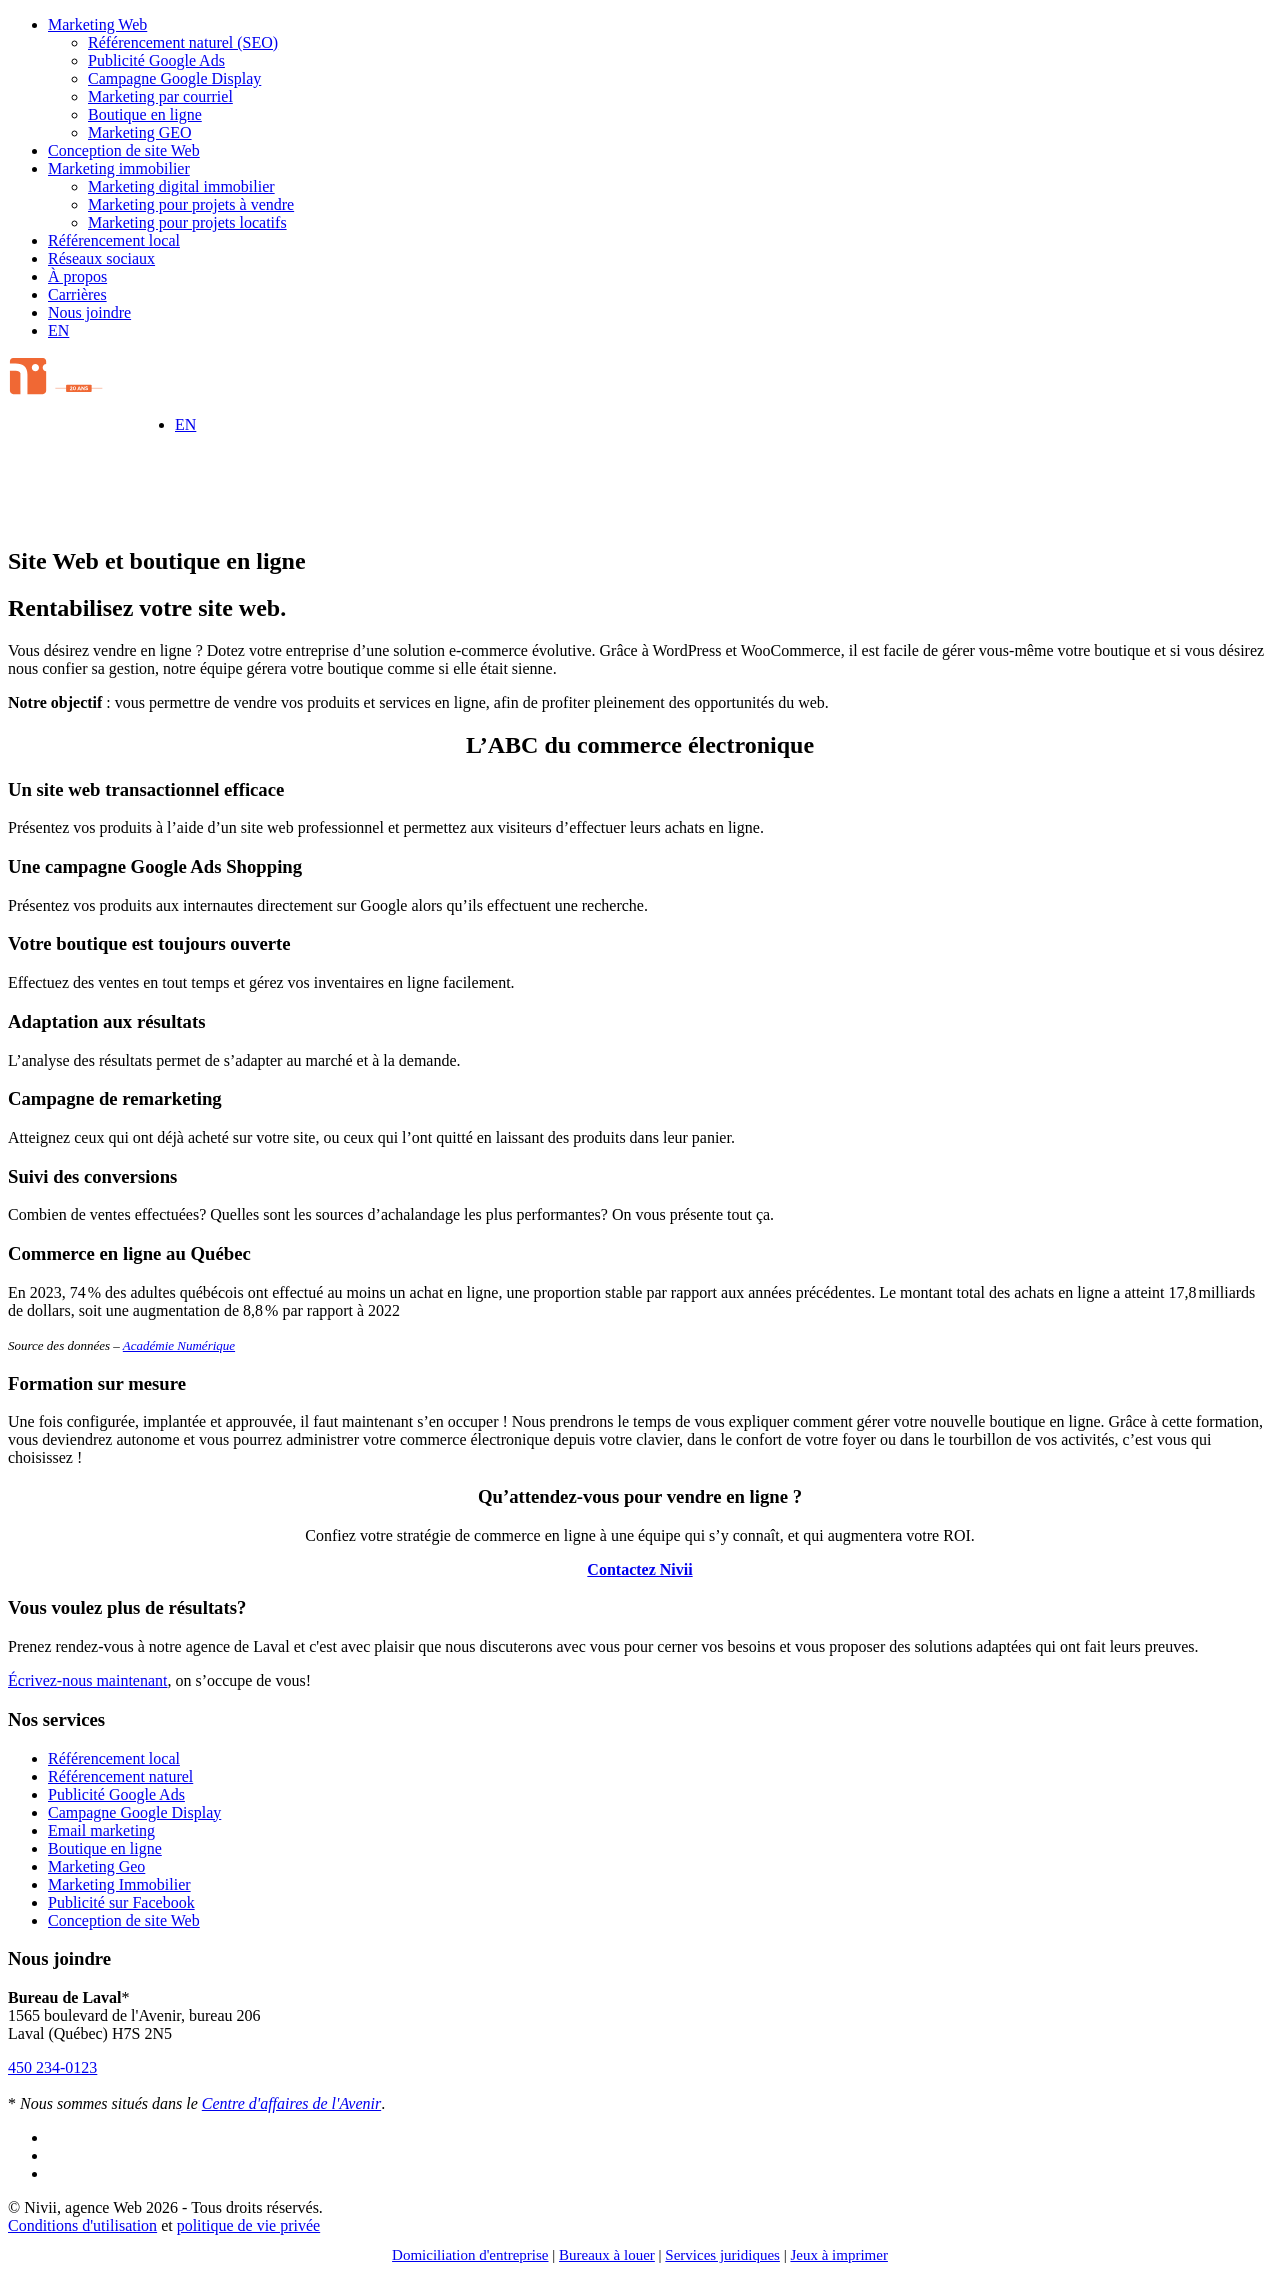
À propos (77, 276)
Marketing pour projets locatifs (187, 222)
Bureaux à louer (607, 2255)
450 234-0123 (52, 2067)
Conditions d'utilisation (82, 2225)
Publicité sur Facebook (121, 1902)
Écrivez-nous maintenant (88, 1680)
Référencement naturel (120, 1776)
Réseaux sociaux (101, 258)
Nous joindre (89, 312)
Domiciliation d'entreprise (470, 2255)
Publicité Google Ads (156, 60)
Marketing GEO (140, 132)
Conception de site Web (124, 150)
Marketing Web (97, 24)
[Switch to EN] (58, 330)
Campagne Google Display (174, 78)
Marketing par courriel (160, 96)
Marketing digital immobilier (181, 186)
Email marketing (101, 1830)
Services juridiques (722, 2255)
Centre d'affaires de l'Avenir (291, 2103)
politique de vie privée (249, 2225)
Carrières (77, 294)
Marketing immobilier (119, 168)
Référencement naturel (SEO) (183, 42)
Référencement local (114, 240)
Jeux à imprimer (838, 2255)
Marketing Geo (96, 1866)
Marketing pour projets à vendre (191, 204)
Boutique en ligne (145, 114)
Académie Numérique (179, 1345)
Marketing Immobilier (119, 1884)
